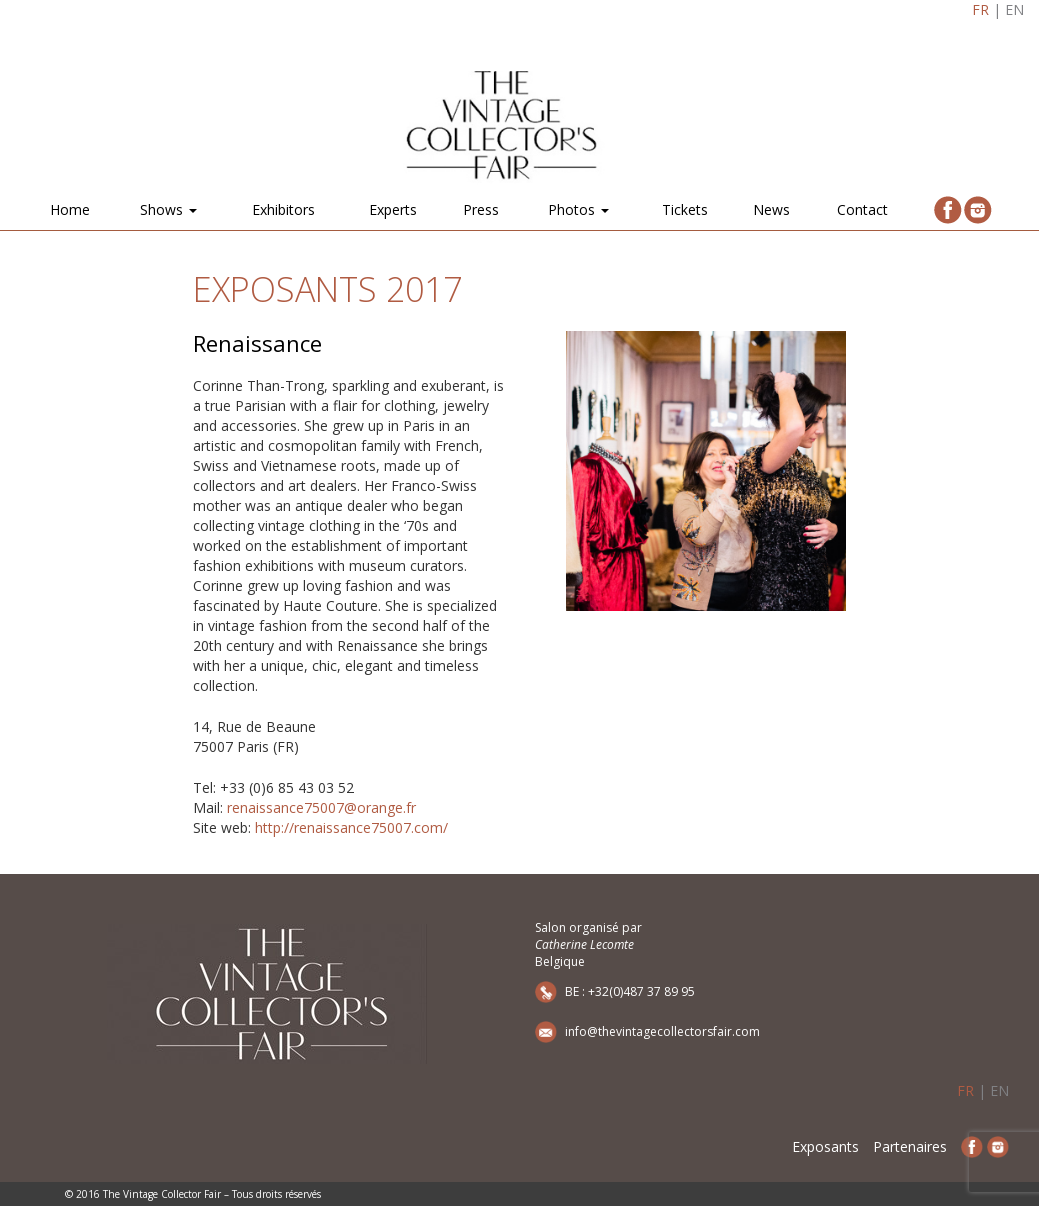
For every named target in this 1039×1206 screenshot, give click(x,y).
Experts (393, 209)
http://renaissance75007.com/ (351, 827)
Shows (168, 209)
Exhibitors (283, 209)
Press (481, 209)
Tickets (685, 209)
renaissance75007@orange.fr (321, 807)
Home (70, 209)
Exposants (825, 1146)
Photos (578, 209)
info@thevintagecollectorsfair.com (662, 1031)
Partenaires (910, 1146)
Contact (862, 209)
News (771, 209)
